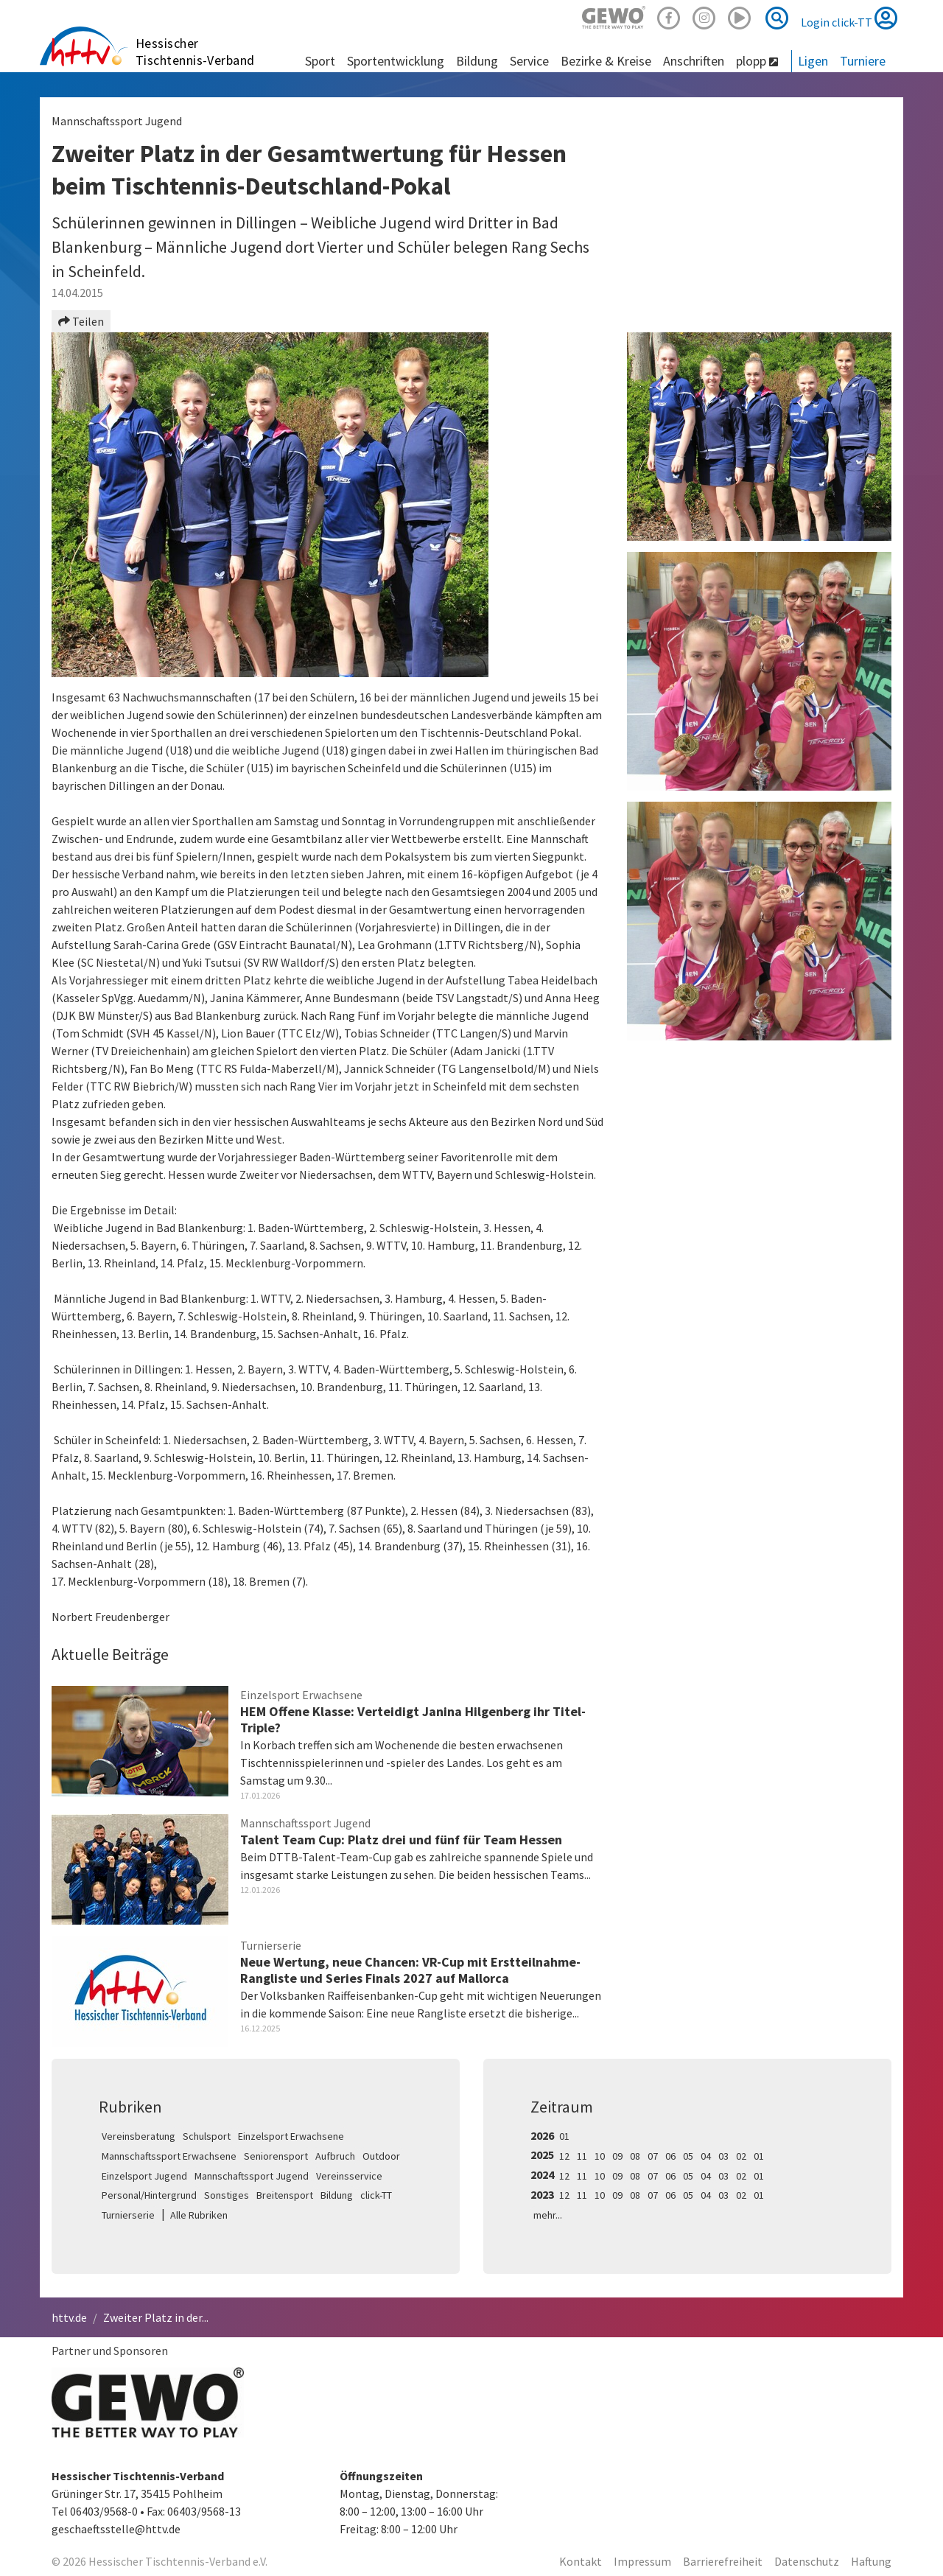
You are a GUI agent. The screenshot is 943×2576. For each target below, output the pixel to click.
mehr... (547, 2215)
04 (706, 2156)
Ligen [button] (813, 60)
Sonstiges (226, 2195)
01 (564, 2136)
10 (600, 2156)
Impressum (642, 2561)
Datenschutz (806, 2561)
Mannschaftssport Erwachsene (169, 2156)
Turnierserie (128, 2215)
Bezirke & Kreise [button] (606, 60)
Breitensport (284, 2195)
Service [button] (529, 60)
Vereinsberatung (138, 2136)
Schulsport (207, 2136)
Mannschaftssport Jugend (251, 2176)
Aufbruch (335, 2156)
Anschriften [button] (693, 60)
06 (670, 2156)
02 (741, 2156)
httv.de (69, 2317)
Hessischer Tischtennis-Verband (195, 52)
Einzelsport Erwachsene (291, 2136)
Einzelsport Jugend (144, 2176)
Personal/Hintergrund (149, 2195)
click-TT (376, 2195)
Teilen (81, 321)
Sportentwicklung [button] (395, 60)
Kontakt (580, 2561)
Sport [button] (320, 60)
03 (723, 2156)
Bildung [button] (477, 60)
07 (653, 2156)
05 (688, 2156)
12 (564, 2156)
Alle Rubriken (199, 2215)
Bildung (336, 2195)
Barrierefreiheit (723, 2561)
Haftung (871, 2561)
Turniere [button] (863, 60)
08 (635, 2156)
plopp (757, 60)
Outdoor (381, 2156)
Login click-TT (849, 17)
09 (617, 2156)
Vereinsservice (349, 2176)
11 (582, 2156)
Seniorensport (276, 2156)
